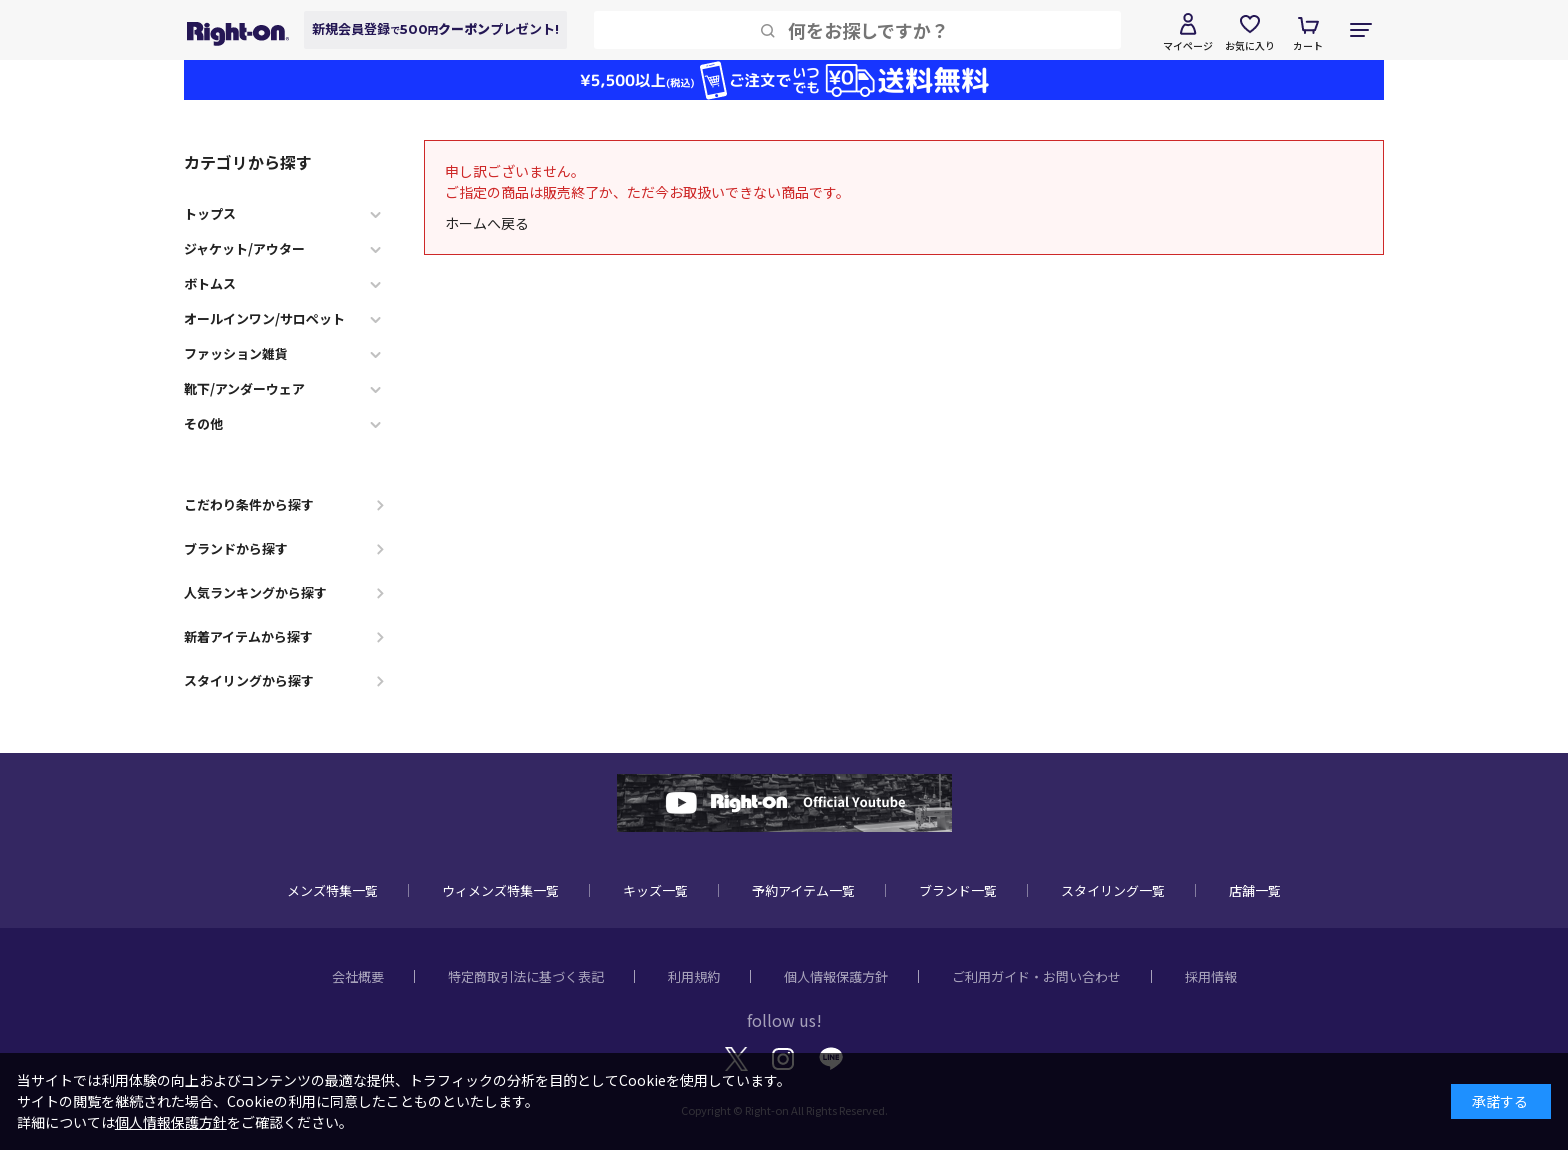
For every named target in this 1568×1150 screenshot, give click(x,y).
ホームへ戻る (487, 223)
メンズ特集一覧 (332, 890)
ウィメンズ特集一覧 (500, 890)
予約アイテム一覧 (803, 890)
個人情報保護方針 (836, 976)
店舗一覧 (1255, 890)
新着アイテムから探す (248, 636)
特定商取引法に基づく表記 (526, 976)
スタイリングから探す (249, 680)
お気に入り (1250, 45)
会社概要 (358, 976)
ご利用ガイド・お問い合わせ (1036, 976)
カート (1308, 45)
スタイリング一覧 (1113, 890)
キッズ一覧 (655, 890)
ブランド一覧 (958, 890)
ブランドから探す (236, 548)
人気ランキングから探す (255, 592)
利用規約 (694, 976)
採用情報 (1211, 976)
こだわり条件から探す (249, 504)
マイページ (1188, 45)
